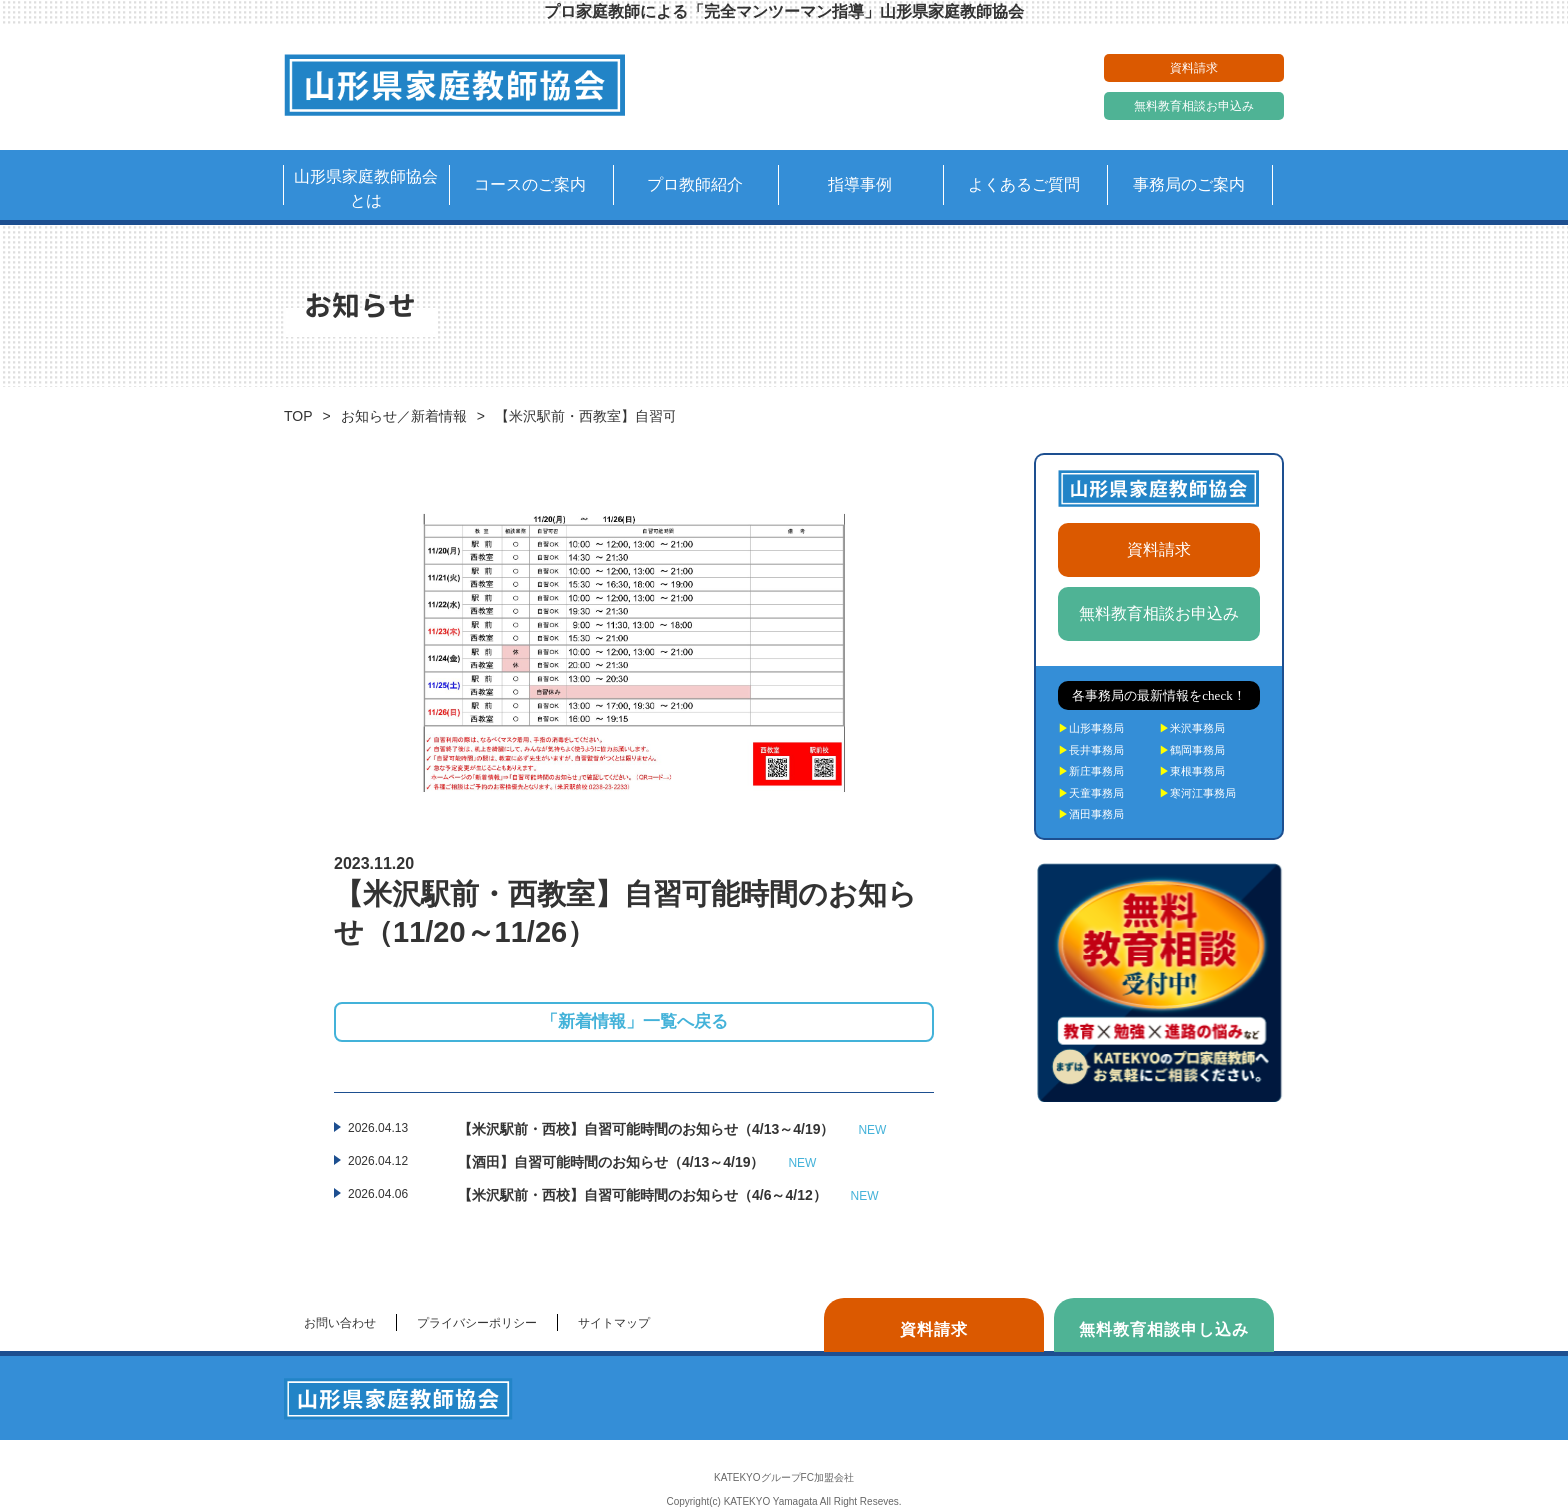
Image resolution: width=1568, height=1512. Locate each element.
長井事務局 (1091, 750)
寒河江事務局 (1197, 793)
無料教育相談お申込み (1194, 106)
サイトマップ (614, 1323)
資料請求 (1194, 68)
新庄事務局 (1091, 771)
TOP (298, 416)
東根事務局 (1192, 771)
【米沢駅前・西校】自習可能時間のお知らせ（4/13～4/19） (672, 1130)
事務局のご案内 (1189, 184)
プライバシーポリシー (477, 1323)
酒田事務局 (1091, 814)
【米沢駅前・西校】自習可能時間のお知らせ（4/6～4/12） (668, 1196)
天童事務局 (1091, 793)
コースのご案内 (530, 184)
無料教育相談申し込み (1164, 1329)
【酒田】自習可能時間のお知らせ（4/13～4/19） (637, 1163)
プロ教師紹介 (695, 184)
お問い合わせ (340, 1323)
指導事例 (860, 184)
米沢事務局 (1192, 728)
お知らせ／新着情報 (404, 416)
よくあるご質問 (1024, 184)
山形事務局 (1091, 728)
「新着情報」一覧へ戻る (634, 1021)
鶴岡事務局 (1192, 750)
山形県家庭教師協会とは (366, 188)
